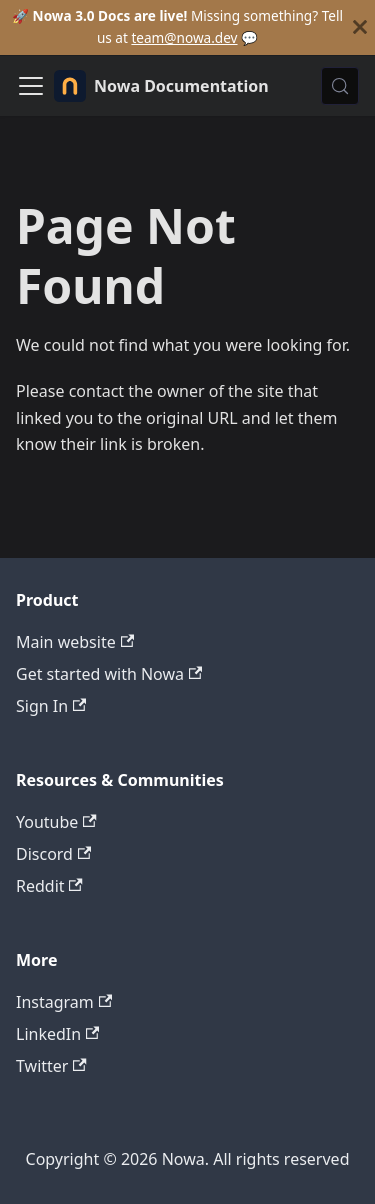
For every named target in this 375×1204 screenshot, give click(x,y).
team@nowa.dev (184, 37)
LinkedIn (57, 1034)
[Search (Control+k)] (340, 86)
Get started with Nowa (109, 674)
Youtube (56, 822)
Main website (75, 642)
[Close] (360, 27)
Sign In (51, 706)
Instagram (64, 1002)
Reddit (49, 886)
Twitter (51, 1066)
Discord (53, 854)
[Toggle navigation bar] (31, 86)
